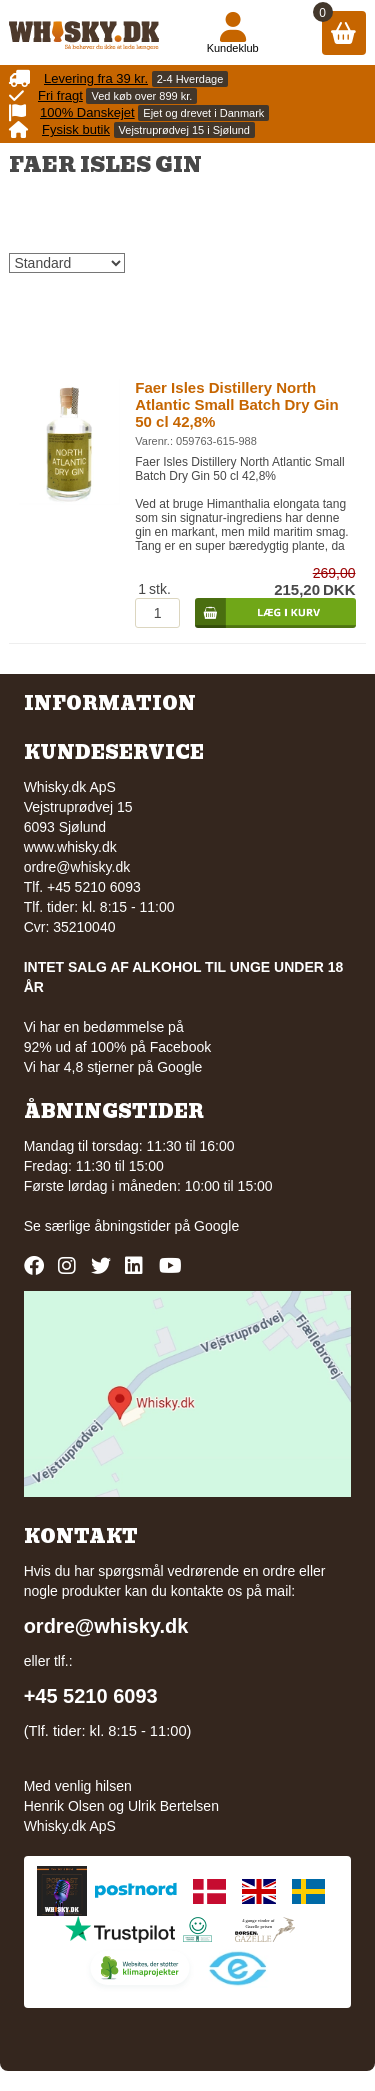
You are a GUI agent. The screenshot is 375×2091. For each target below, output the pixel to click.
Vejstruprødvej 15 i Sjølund (184, 130)
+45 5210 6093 (91, 1696)
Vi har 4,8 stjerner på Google (113, 1067)
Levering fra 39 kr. (96, 78)
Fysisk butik (76, 129)
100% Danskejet (87, 112)
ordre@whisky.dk (77, 867)
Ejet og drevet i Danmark (203, 113)
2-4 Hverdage (190, 79)
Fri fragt (60, 95)
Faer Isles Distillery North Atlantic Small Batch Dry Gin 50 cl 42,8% (236, 404)
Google (216, 1226)
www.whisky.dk (70, 847)
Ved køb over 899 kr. (141, 96)
